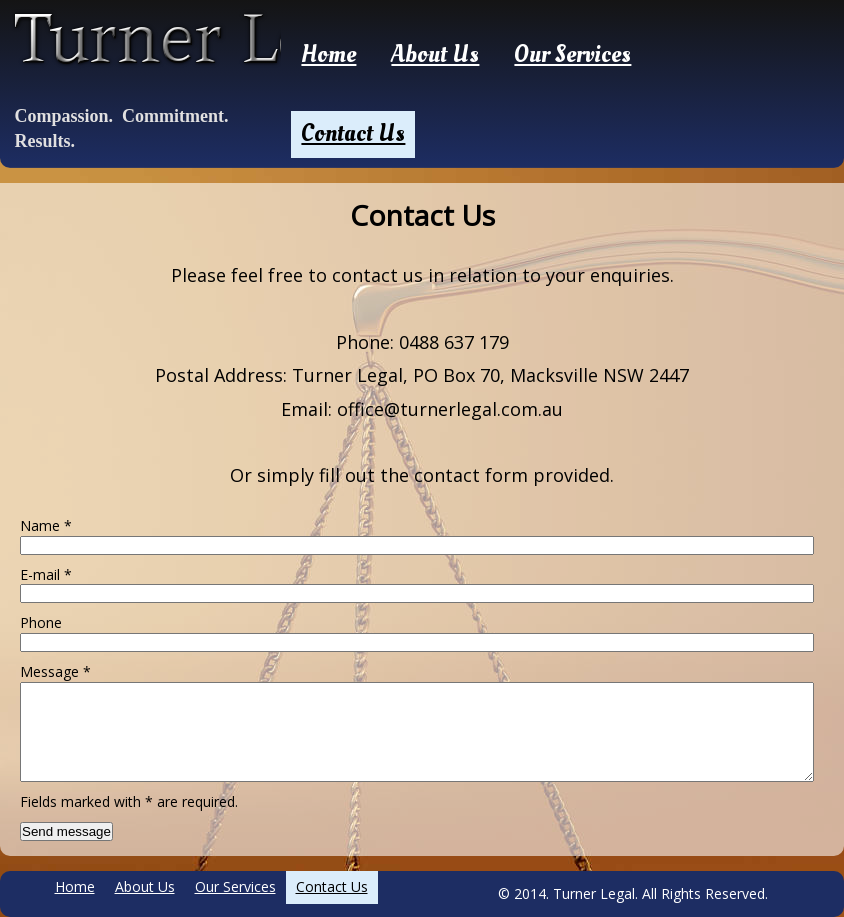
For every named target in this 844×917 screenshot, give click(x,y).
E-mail (46, 574)
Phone (41, 622)
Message (55, 671)
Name (46, 525)
